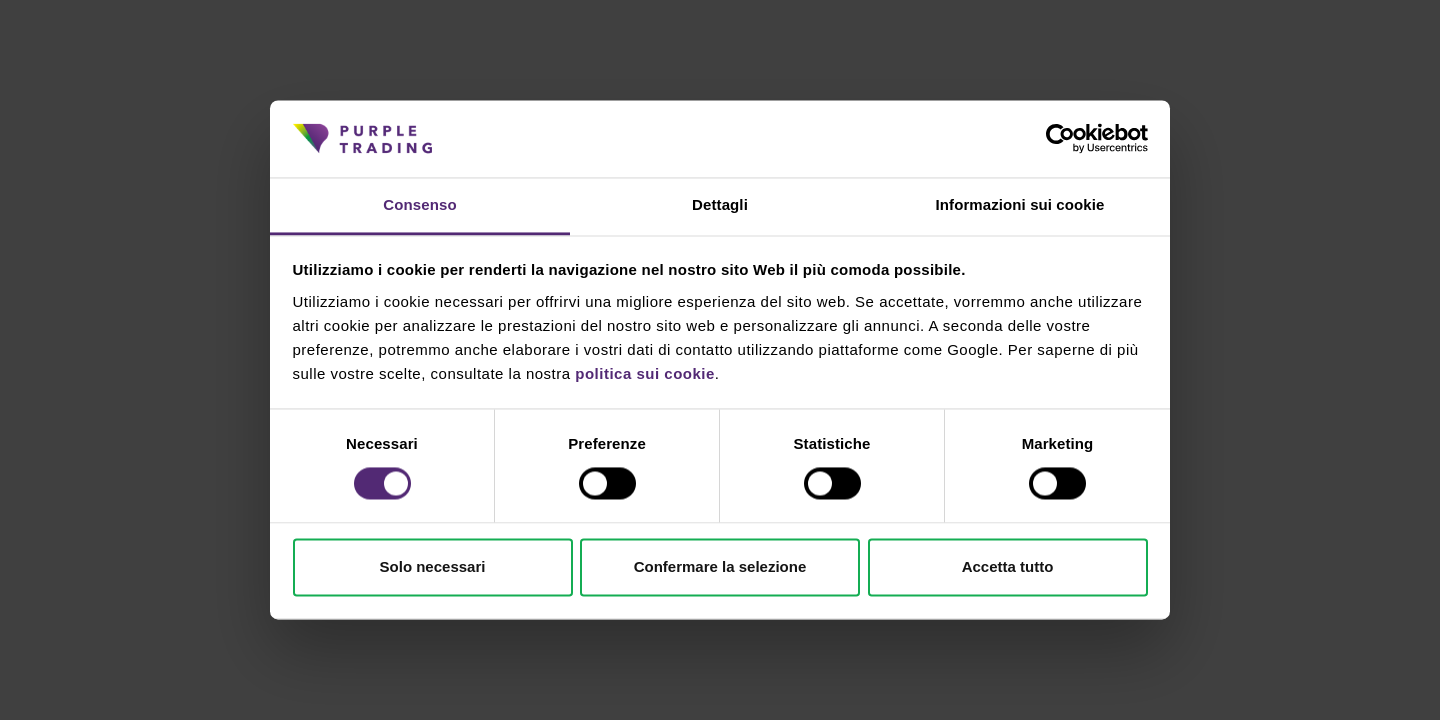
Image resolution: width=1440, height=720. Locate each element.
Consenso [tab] (419, 204)
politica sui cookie (645, 373)
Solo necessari (433, 566)
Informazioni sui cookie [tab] (1020, 204)
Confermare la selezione (720, 566)
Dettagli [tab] (720, 204)
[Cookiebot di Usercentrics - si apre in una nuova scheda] (1060, 139)
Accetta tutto (1008, 566)
